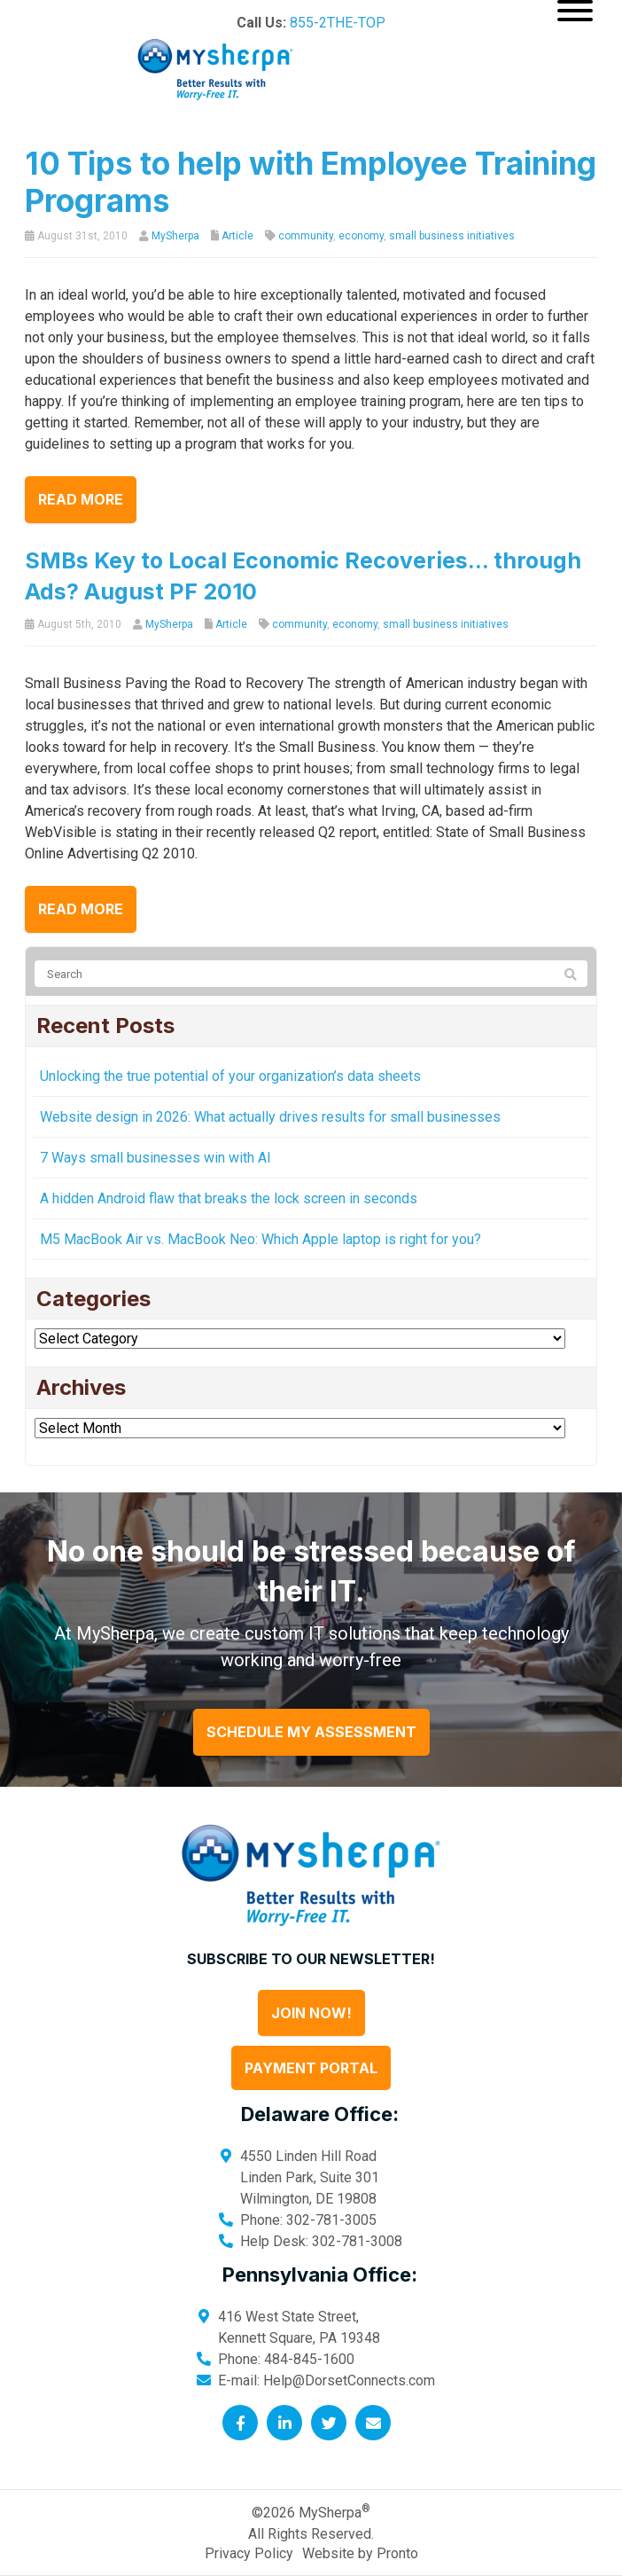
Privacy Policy (249, 2553)
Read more (80, 499)
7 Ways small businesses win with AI (155, 1157)
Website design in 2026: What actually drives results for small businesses (270, 1116)
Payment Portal (311, 2068)
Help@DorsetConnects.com (349, 2380)
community (305, 236)
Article (237, 236)
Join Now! (311, 2013)
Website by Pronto (360, 2553)
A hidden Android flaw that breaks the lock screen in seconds (228, 1198)
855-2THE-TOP (337, 22)
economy (361, 236)
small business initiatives (452, 236)
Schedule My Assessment (311, 1732)
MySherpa (175, 236)
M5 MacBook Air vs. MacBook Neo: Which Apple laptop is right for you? (260, 1239)
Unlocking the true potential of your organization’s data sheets (230, 1076)
